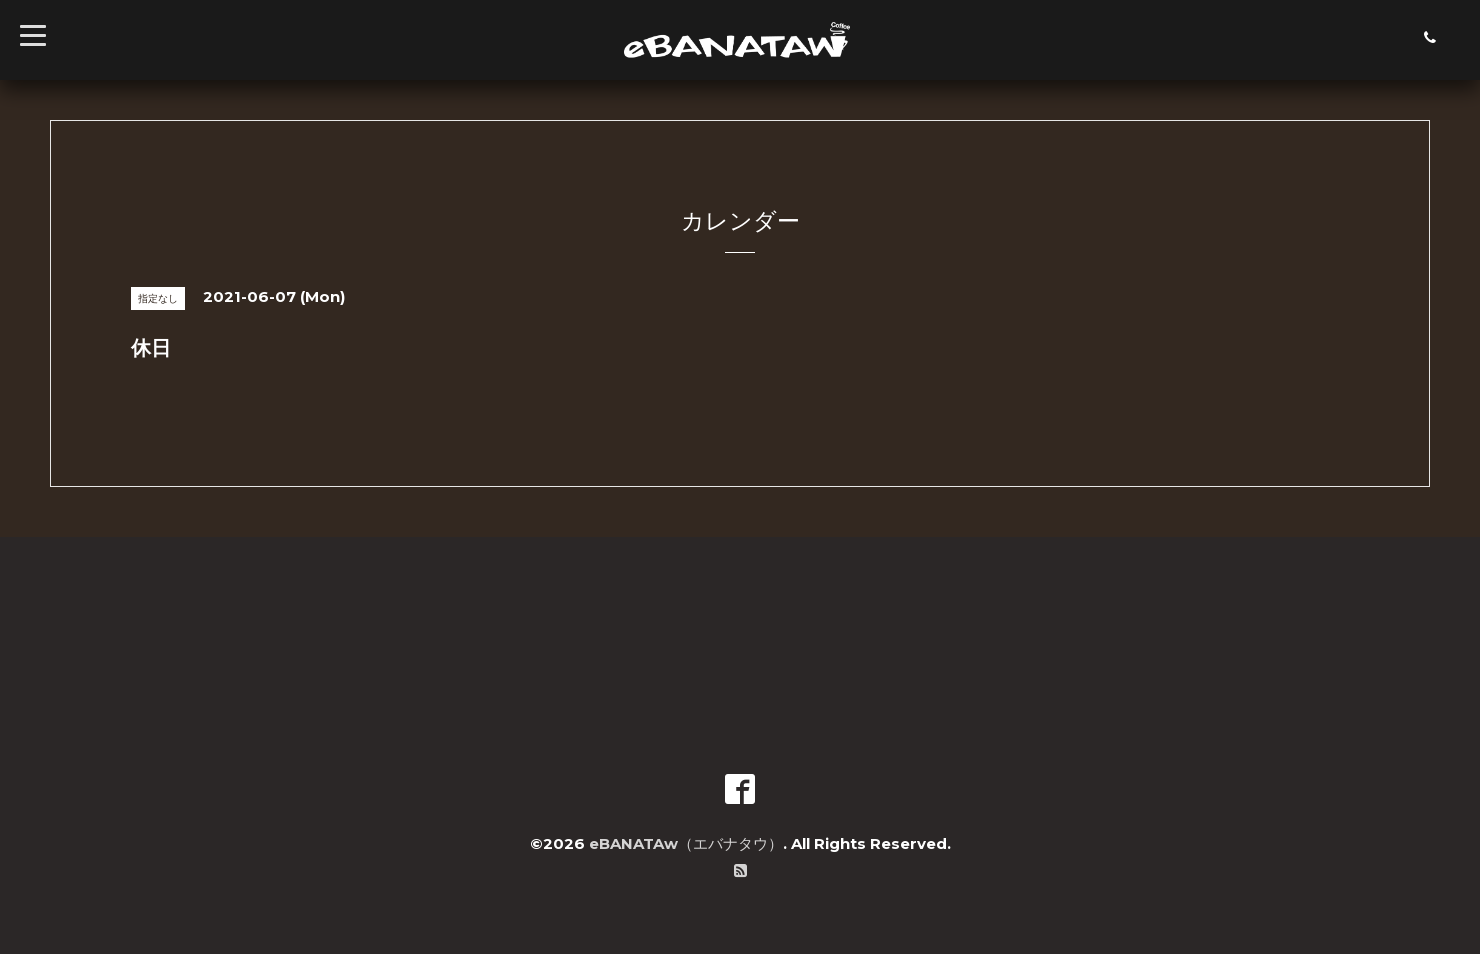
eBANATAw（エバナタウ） (686, 843)
